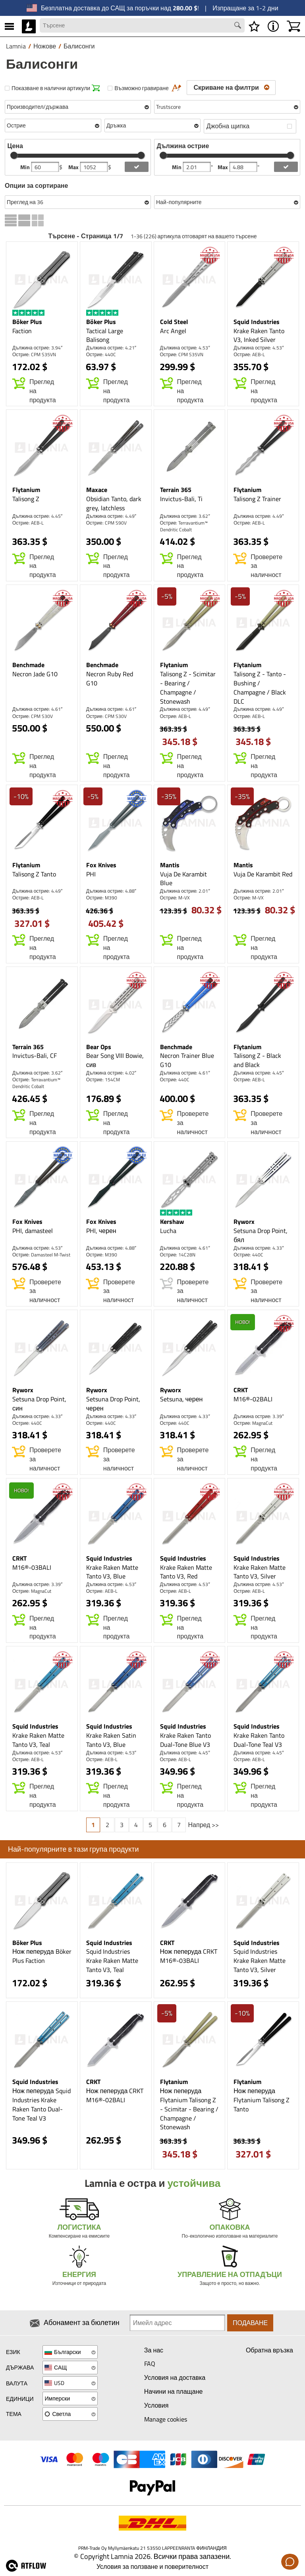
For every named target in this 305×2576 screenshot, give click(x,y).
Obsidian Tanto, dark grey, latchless (113, 503)
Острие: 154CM (103, 1079)
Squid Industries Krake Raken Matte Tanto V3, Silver (260, 1960)
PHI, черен (101, 1230)
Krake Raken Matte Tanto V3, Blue (112, 1572)
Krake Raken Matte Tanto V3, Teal (38, 1740)
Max (74, 167)
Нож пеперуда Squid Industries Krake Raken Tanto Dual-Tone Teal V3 (41, 2104)
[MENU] (9, 26)
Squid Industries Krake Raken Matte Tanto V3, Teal (112, 1960)
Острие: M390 (101, 897)
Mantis (170, 865)
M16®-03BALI (31, 1567)
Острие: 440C (101, 354)
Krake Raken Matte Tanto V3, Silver (260, 1572)
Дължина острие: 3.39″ (259, 1416)
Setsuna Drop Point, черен (113, 1403)
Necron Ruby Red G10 (109, 678)
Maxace (96, 489)
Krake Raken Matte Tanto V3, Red (186, 1572)
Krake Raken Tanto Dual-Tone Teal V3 (259, 1740)
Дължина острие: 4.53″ (185, 347)
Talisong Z (25, 499)
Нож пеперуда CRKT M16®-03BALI (189, 1956)
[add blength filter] (286, 167)
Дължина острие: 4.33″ (259, 1248)
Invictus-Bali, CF (34, 1055)
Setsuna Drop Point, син (39, 1403)
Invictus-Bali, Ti (181, 499)
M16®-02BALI (253, 1399)
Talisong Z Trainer (257, 499)
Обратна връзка (269, 2350)
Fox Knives (101, 865)
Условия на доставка (174, 2377)
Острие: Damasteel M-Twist (41, 1254)
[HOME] (29, 26)
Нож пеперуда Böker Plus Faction (41, 1956)
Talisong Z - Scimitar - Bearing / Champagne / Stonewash (188, 687)
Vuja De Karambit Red (263, 874)
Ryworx (244, 1221)
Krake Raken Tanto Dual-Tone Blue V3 (185, 1740)
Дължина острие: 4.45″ (37, 516)
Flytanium (26, 489)
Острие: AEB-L (249, 354)
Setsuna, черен (181, 1399)
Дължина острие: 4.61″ (37, 709)
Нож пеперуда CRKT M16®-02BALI (115, 2095)
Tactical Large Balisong (104, 335)
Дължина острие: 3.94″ (37, 347)
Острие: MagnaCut (253, 1423)
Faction (22, 331)
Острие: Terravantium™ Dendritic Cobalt (184, 526)
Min (25, 167)
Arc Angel (173, 331)
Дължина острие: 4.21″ (111, 347)
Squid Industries (257, 321)
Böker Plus (27, 321)
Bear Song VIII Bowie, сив (115, 1060)
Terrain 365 (175, 489)
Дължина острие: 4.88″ (111, 891)
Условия (156, 2405)
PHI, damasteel (32, 1230)
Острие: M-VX (175, 897)
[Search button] (238, 26)
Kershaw (172, 1221)
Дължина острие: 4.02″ (111, 1073)
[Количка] (293, 26)
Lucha (168, 1230)
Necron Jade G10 (35, 674)
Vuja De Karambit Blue (183, 878)
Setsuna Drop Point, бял (261, 1235)
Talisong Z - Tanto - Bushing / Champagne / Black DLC (260, 687)
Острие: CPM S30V (32, 716)
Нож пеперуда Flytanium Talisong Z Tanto (262, 2100)
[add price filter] (137, 167)
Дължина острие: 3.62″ (185, 516)
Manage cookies (165, 2419)
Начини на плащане (173, 2391)
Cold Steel (174, 321)
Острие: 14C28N (178, 1254)
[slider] (13, 155)
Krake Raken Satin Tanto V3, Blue (111, 1740)
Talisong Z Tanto (34, 874)
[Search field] (142, 25)
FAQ (149, 2363)
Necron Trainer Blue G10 (187, 1060)
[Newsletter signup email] (177, 2322)
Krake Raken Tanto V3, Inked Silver (259, 335)
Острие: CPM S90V (106, 523)
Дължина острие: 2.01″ (185, 891)
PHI (91, 874)
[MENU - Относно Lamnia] (273, 26)
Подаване (250, 2322)
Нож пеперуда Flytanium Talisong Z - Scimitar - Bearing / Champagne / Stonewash (189, 2109)
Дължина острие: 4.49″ (111, 516)
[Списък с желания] (254, 26)
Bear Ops (98, 1047)
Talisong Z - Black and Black (257, 1060)
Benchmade (28, 665)
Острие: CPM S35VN (34, 354)
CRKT (241, 1390)
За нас (153, 2350)
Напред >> (203, 1824)
